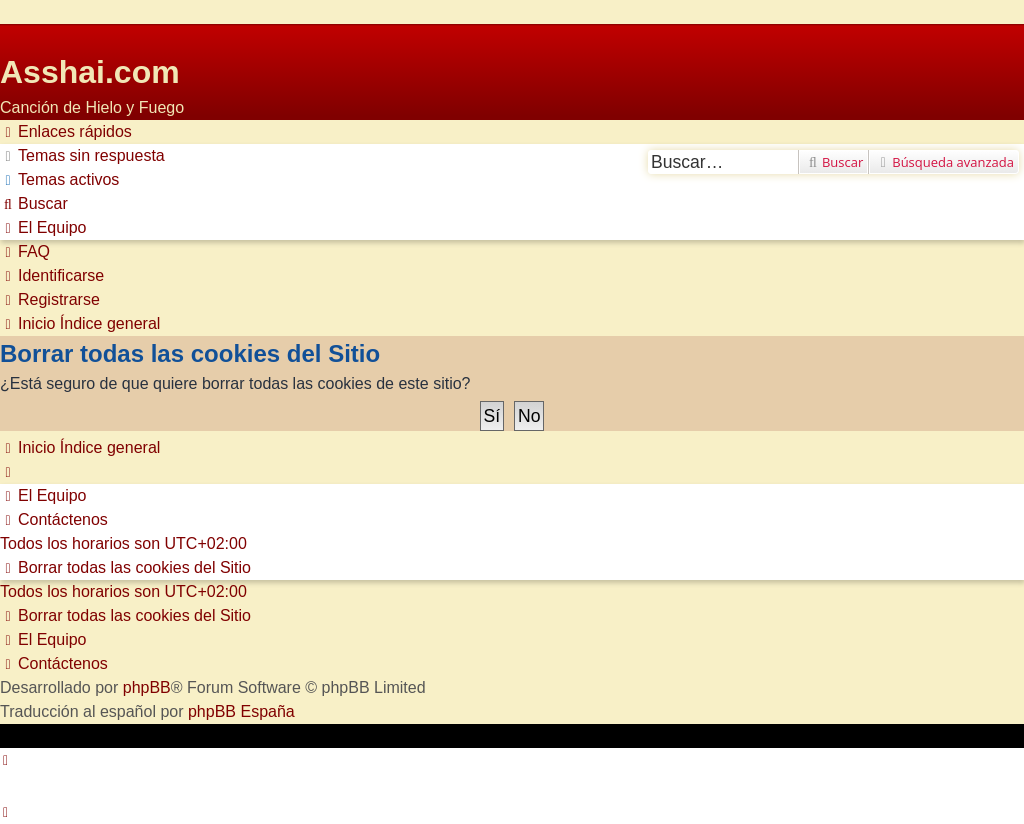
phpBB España (241, 711)
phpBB (147, 687)
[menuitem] (82, 156)
